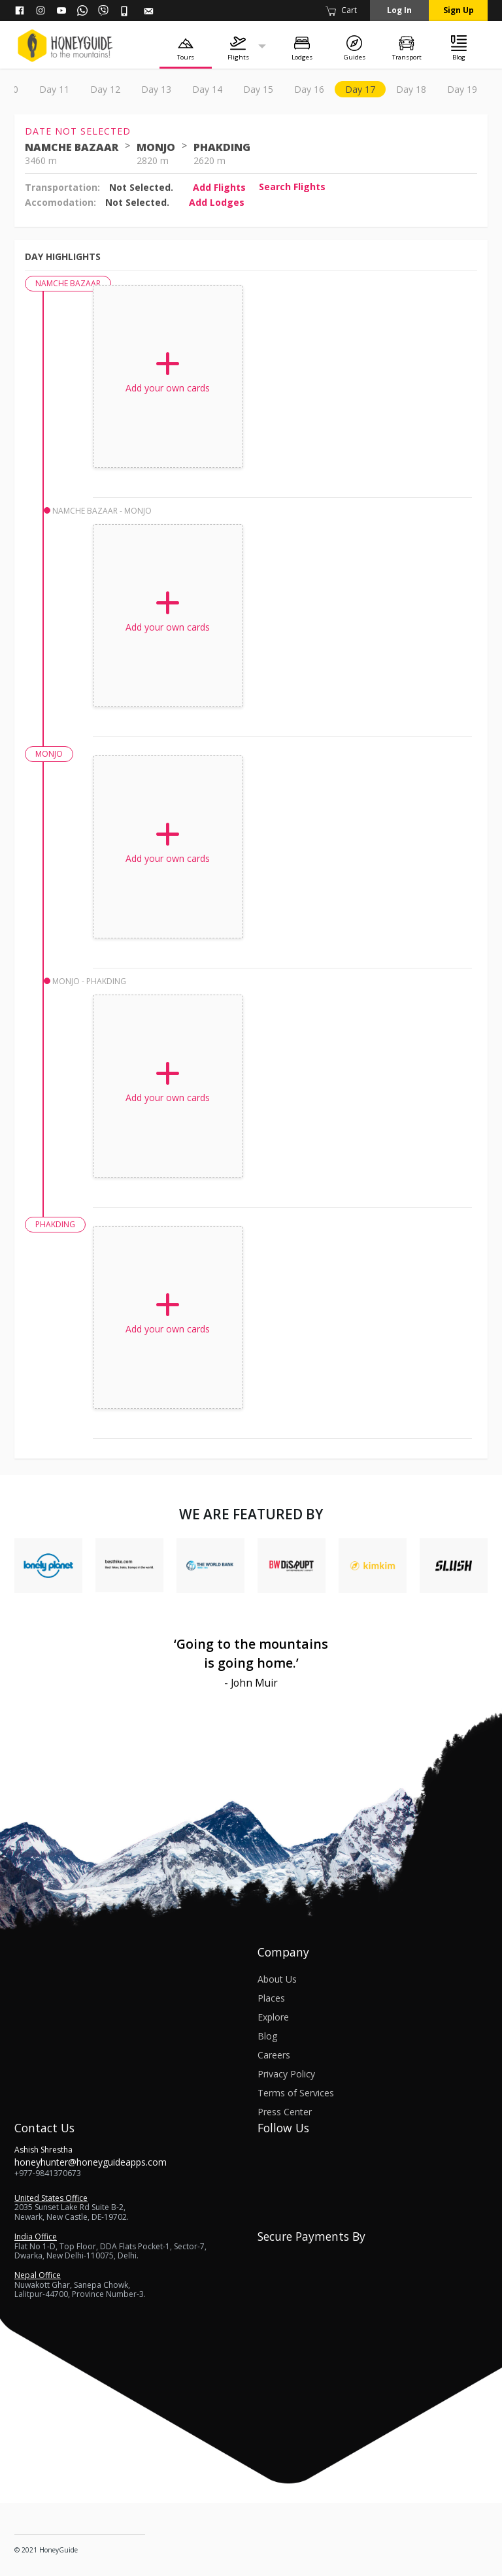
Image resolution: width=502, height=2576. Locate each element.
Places (271, 1998)
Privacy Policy (286, 2074)
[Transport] (406, 47)
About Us (277, 1979)
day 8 (417, 89)
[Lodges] (302, 47)
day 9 (463, 89)
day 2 (143, 89)
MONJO (156, 147)
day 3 (188, 89)
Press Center (285, 2111)
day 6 (326, 89)
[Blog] (459, 47)
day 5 (280, 89)
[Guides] (354, 47)
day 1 (97, 89)
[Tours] (185, 47)
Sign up (458, 10)
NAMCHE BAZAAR (71, 147)
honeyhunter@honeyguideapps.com (90, 2162)
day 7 (372, 89)
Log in (399, 10)
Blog (267, 2036)
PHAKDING (221, 147)
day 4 (234, 89)
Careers (274, 2055)
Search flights (292, 186)
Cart (341, 10)
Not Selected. (141, 187)
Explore (273, 2017)
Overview (44, 89)
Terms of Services (296, 2093)
